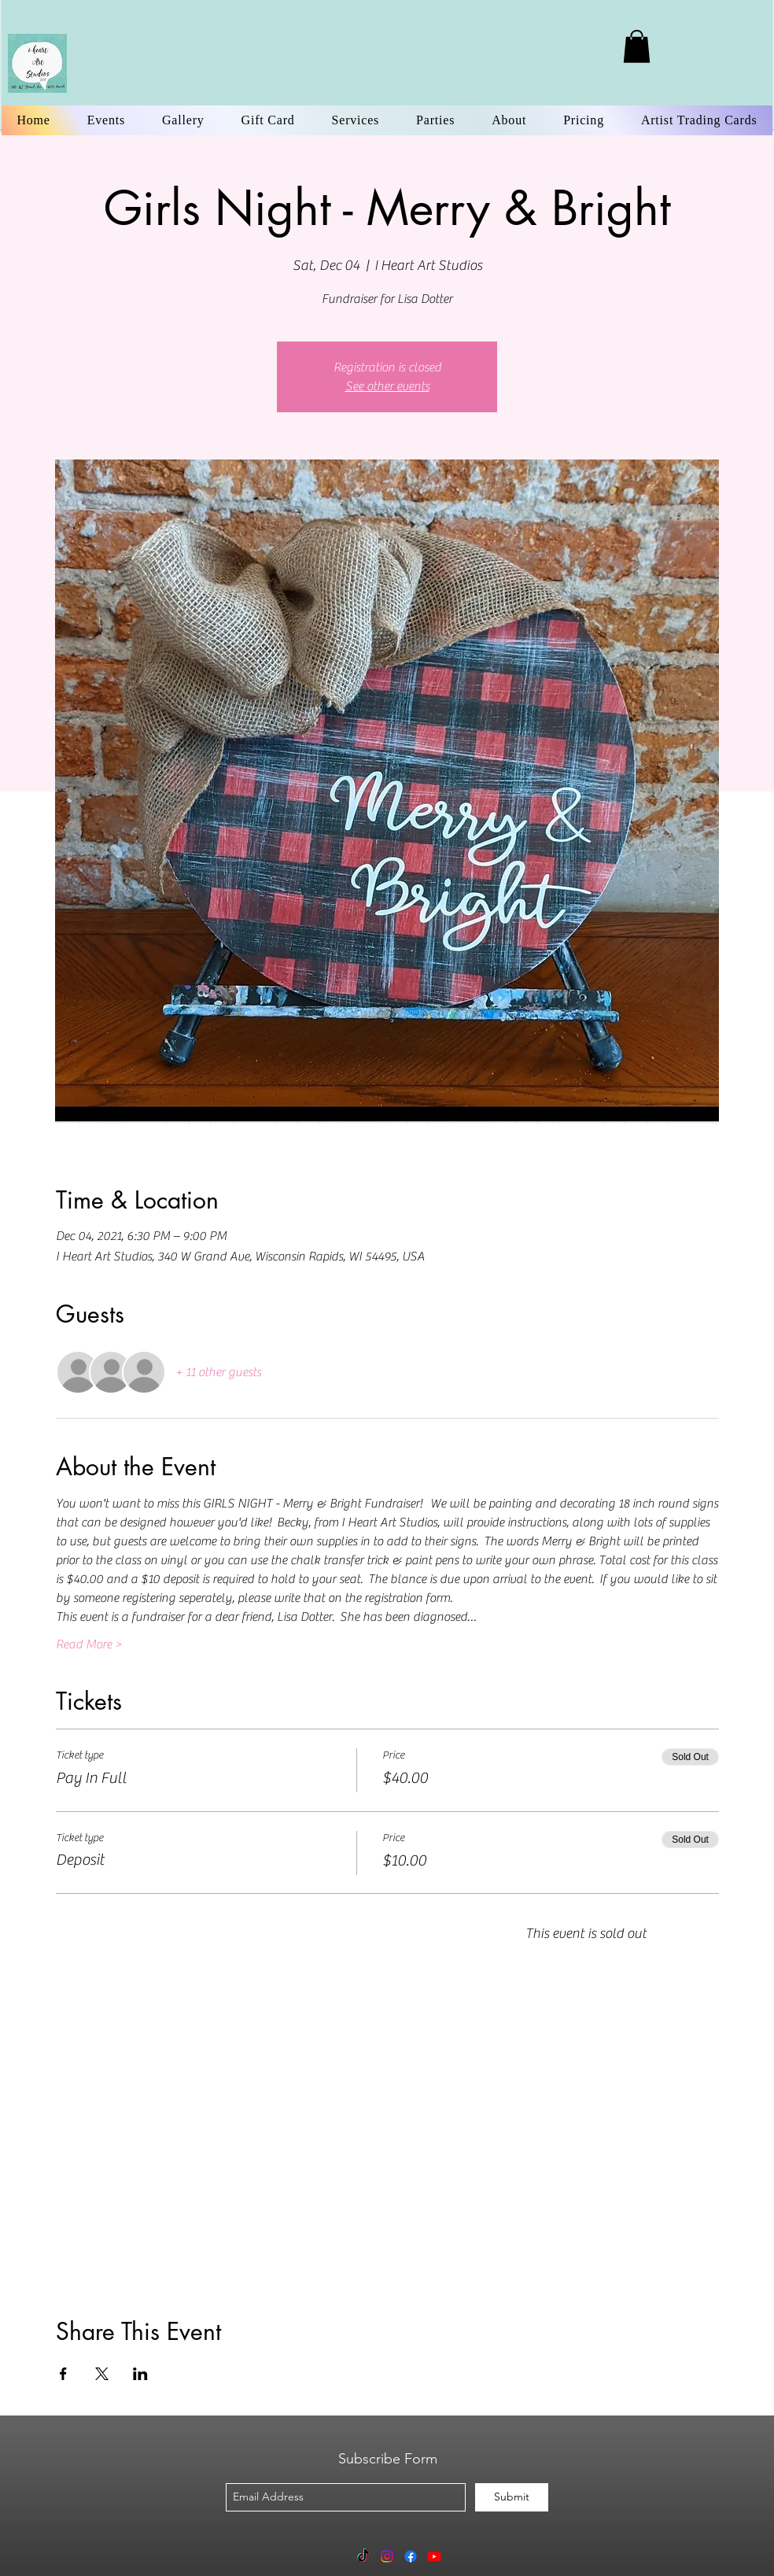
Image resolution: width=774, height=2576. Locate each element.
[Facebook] (410, 2556)
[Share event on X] (101, 2373)
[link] (637, 46)
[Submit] (511, 2497)
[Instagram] (387, 2556)
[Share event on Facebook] (63, 2373)
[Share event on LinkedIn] (140, 2373)
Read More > (89, 1644)
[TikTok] (363, 2556)
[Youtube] (434, 2556)
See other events (387, 386)
